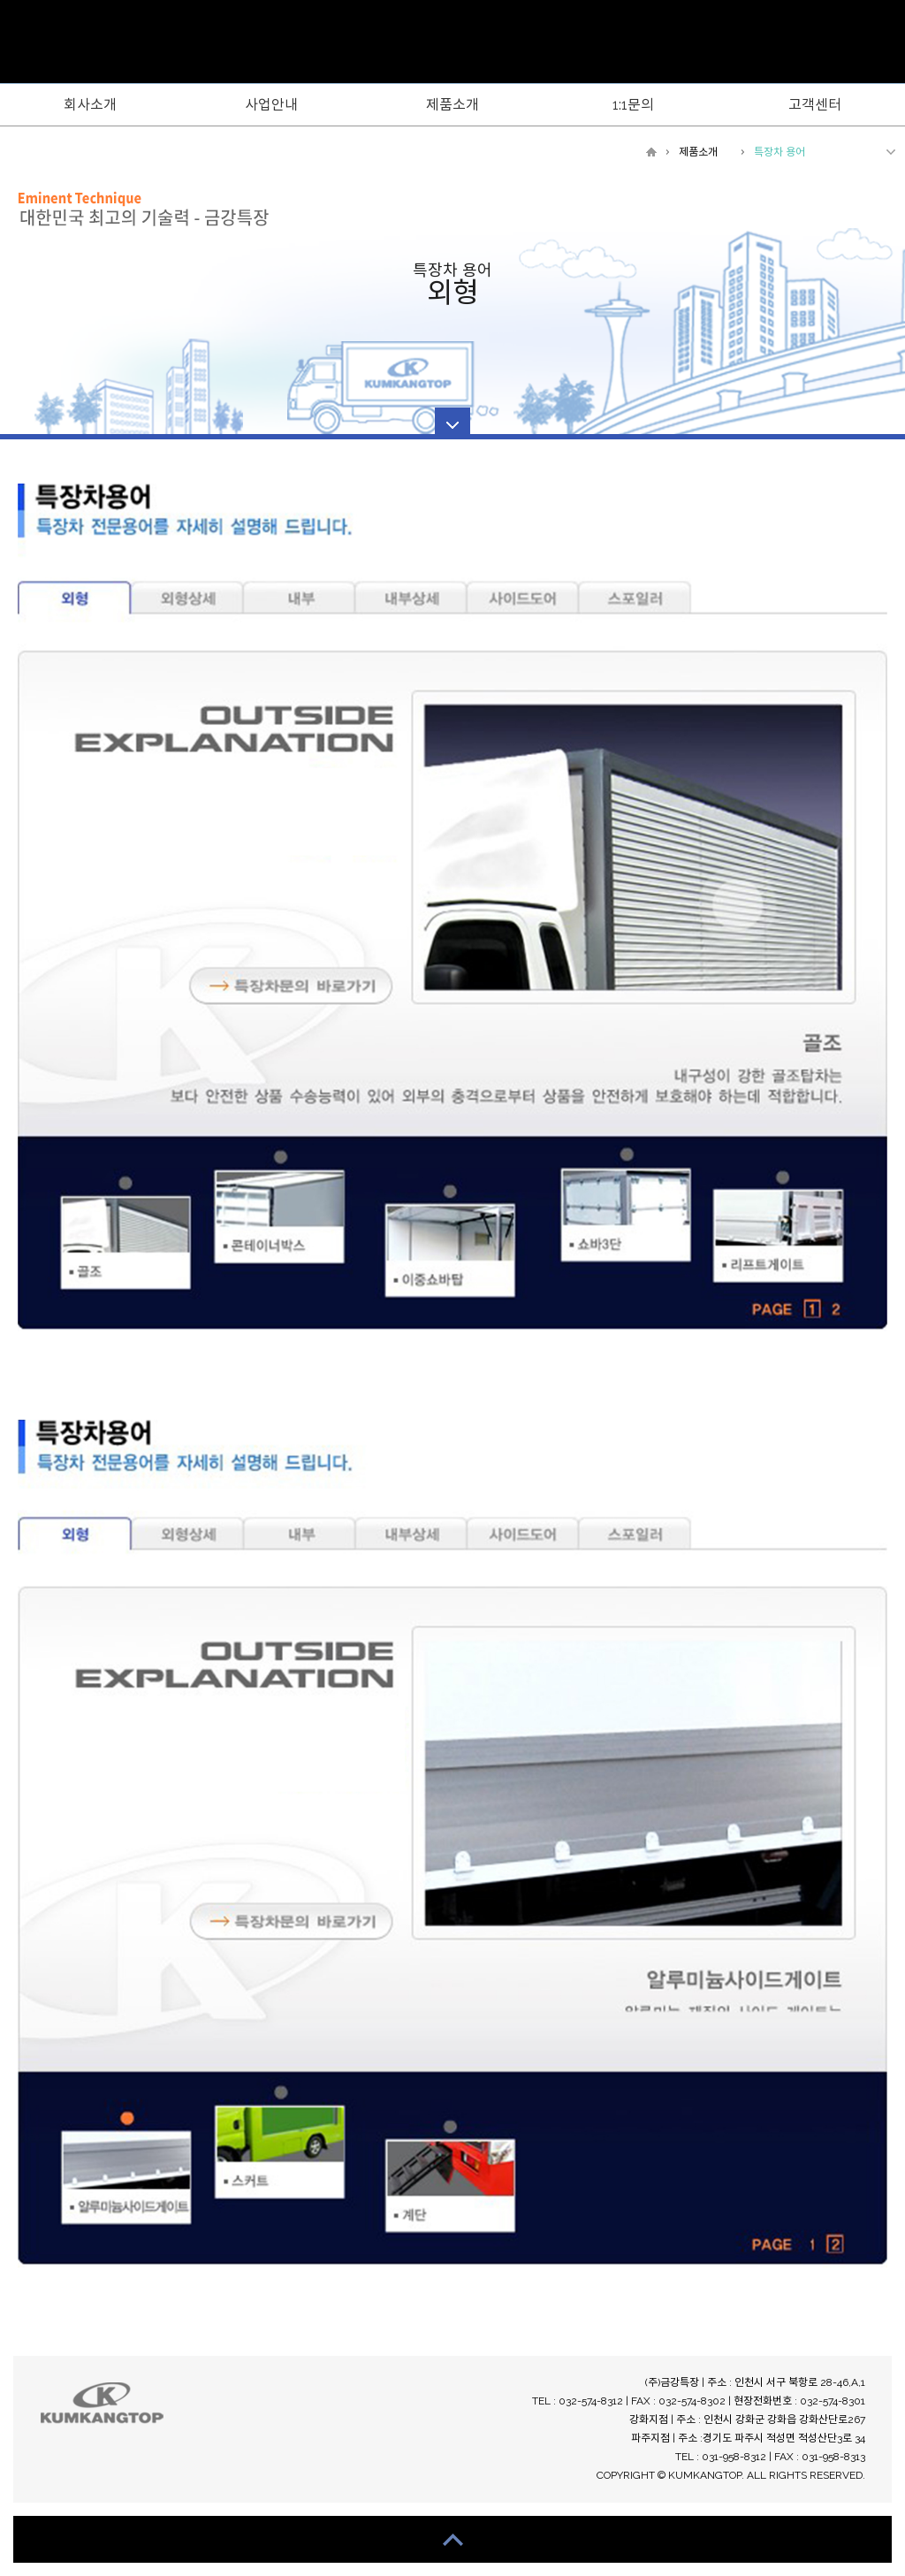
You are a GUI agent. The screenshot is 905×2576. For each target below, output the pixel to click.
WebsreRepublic (452, 43)
